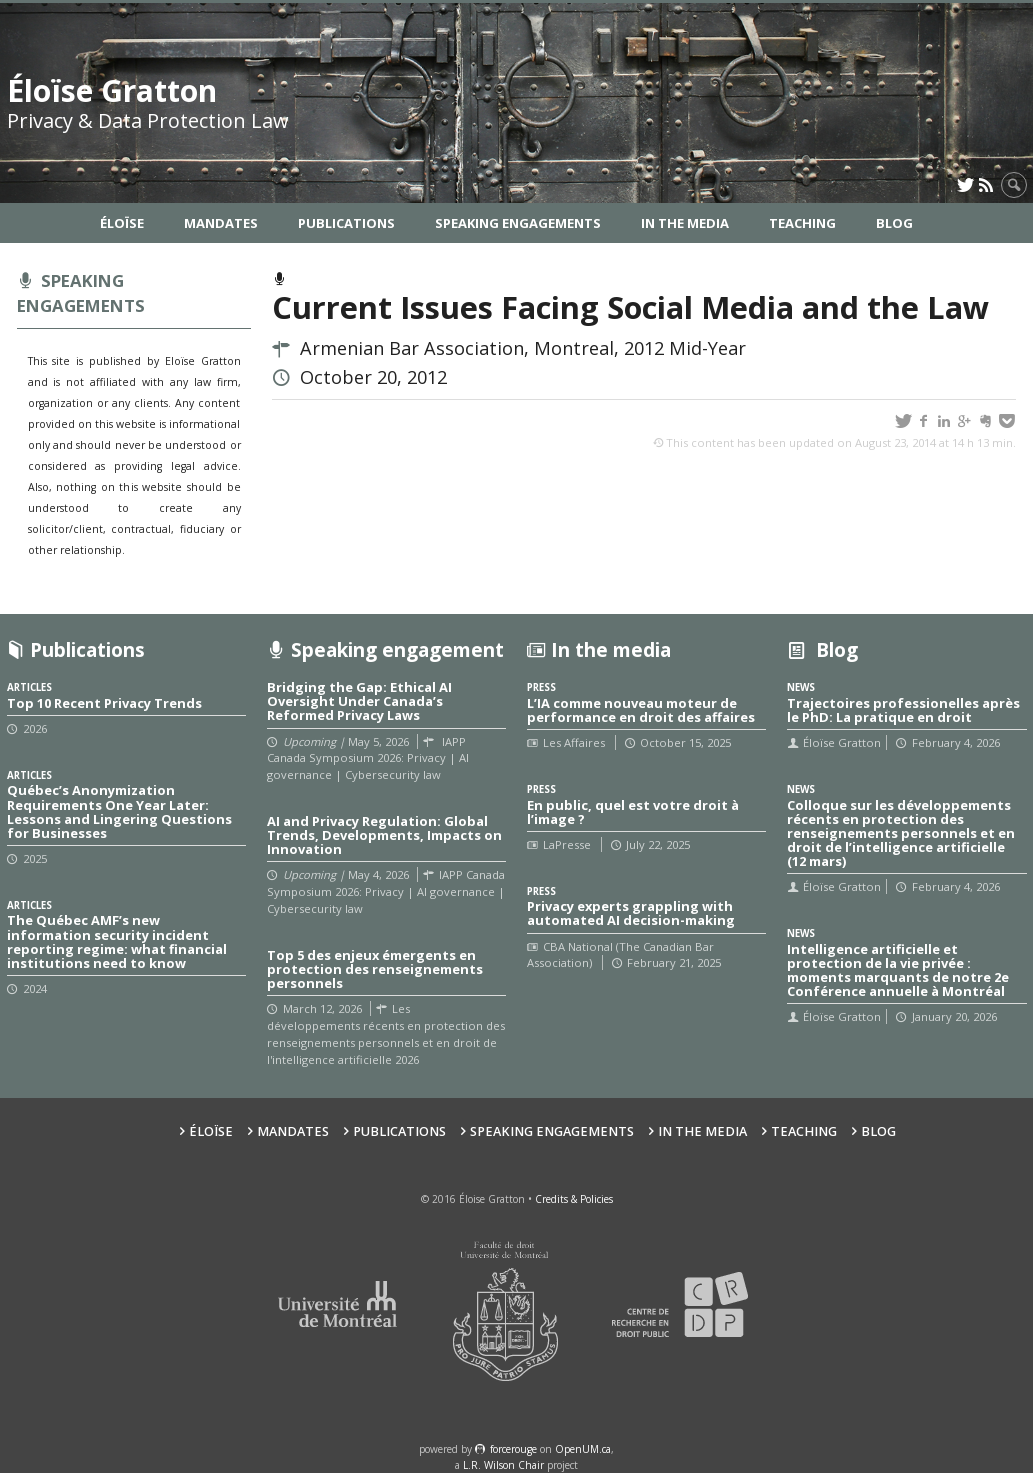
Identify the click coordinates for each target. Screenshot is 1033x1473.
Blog (894, 223)
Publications (346, 223)
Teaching (802, 223)
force (513, 1449)
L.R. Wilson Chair (503, 1465)
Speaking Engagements (518, 223)
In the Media (685, 223)
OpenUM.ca (583, 1449)
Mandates (221, 223)
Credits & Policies (574, 1199)
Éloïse (122, 223)
